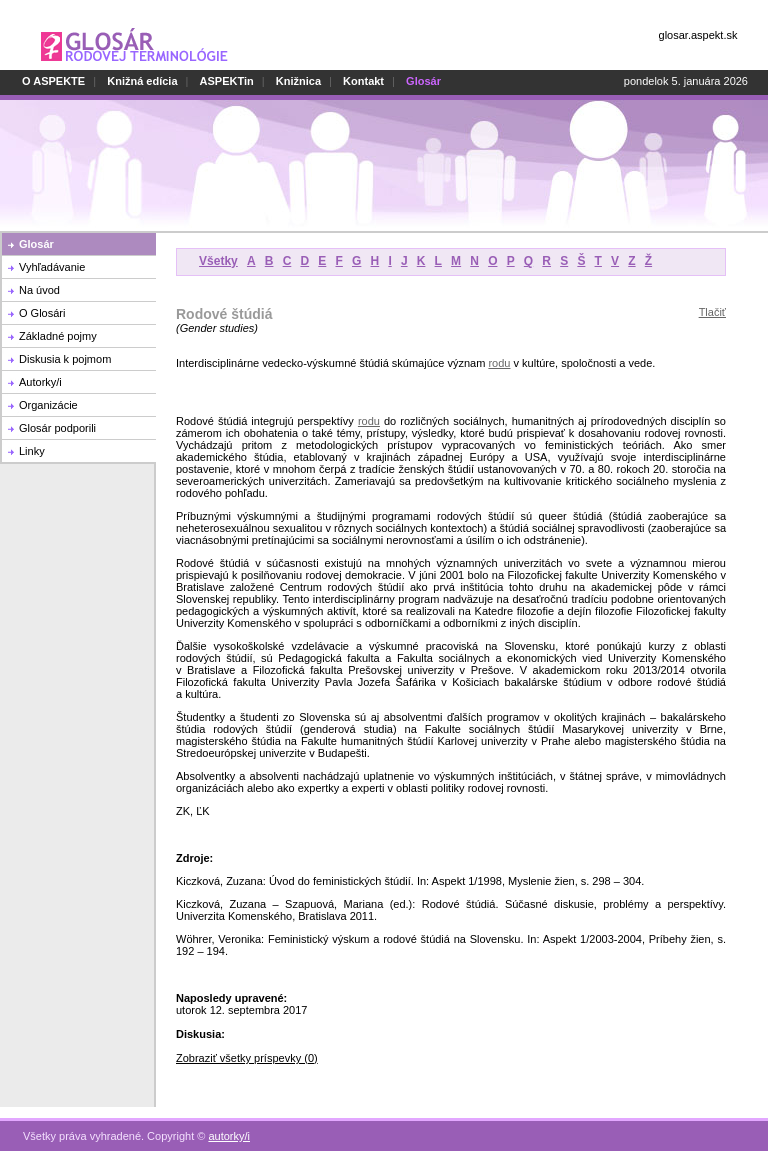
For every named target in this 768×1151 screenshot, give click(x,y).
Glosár (36, 244)
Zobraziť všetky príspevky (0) (247, 1058)
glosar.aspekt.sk (698, 35)
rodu (499, 363)
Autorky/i (40, 382)
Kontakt (363, 81)
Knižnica (298, 81)
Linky (32, 451)
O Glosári (42, 313)
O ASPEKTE (53, 81)
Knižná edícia (142, 81)
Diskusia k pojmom (65, 359)
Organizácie (48, 405)
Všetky (218, 261)
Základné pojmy (58, 336)
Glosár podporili (57, 428)
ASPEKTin (227, 81)
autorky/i (229, 1136)
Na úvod (39, 290)
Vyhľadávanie (52, 267)
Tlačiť (712, 312)
